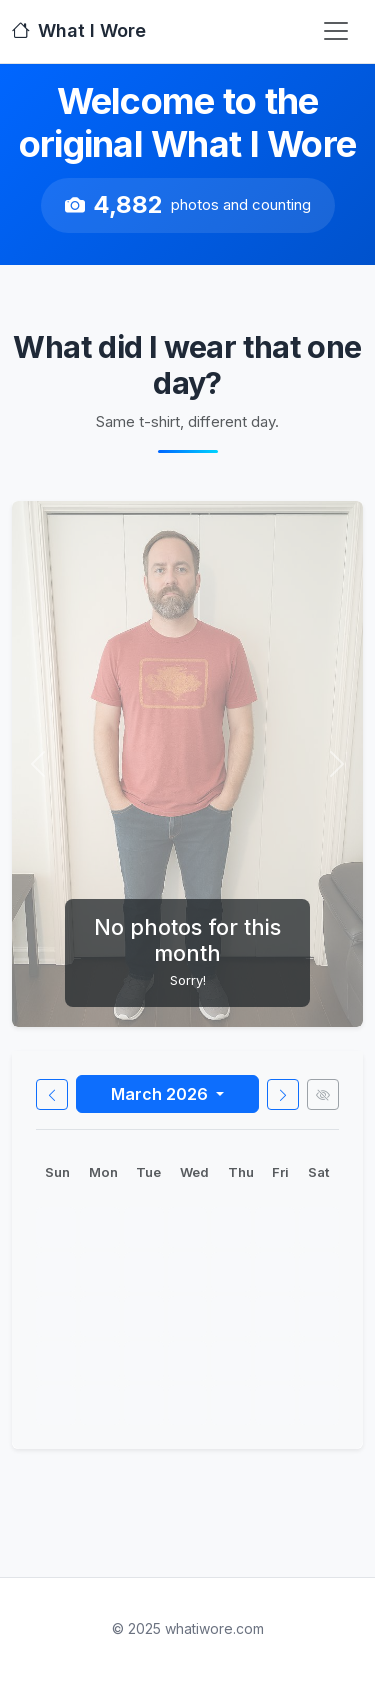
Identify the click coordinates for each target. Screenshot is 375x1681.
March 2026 (161, 1094)
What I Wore (79, 30)
